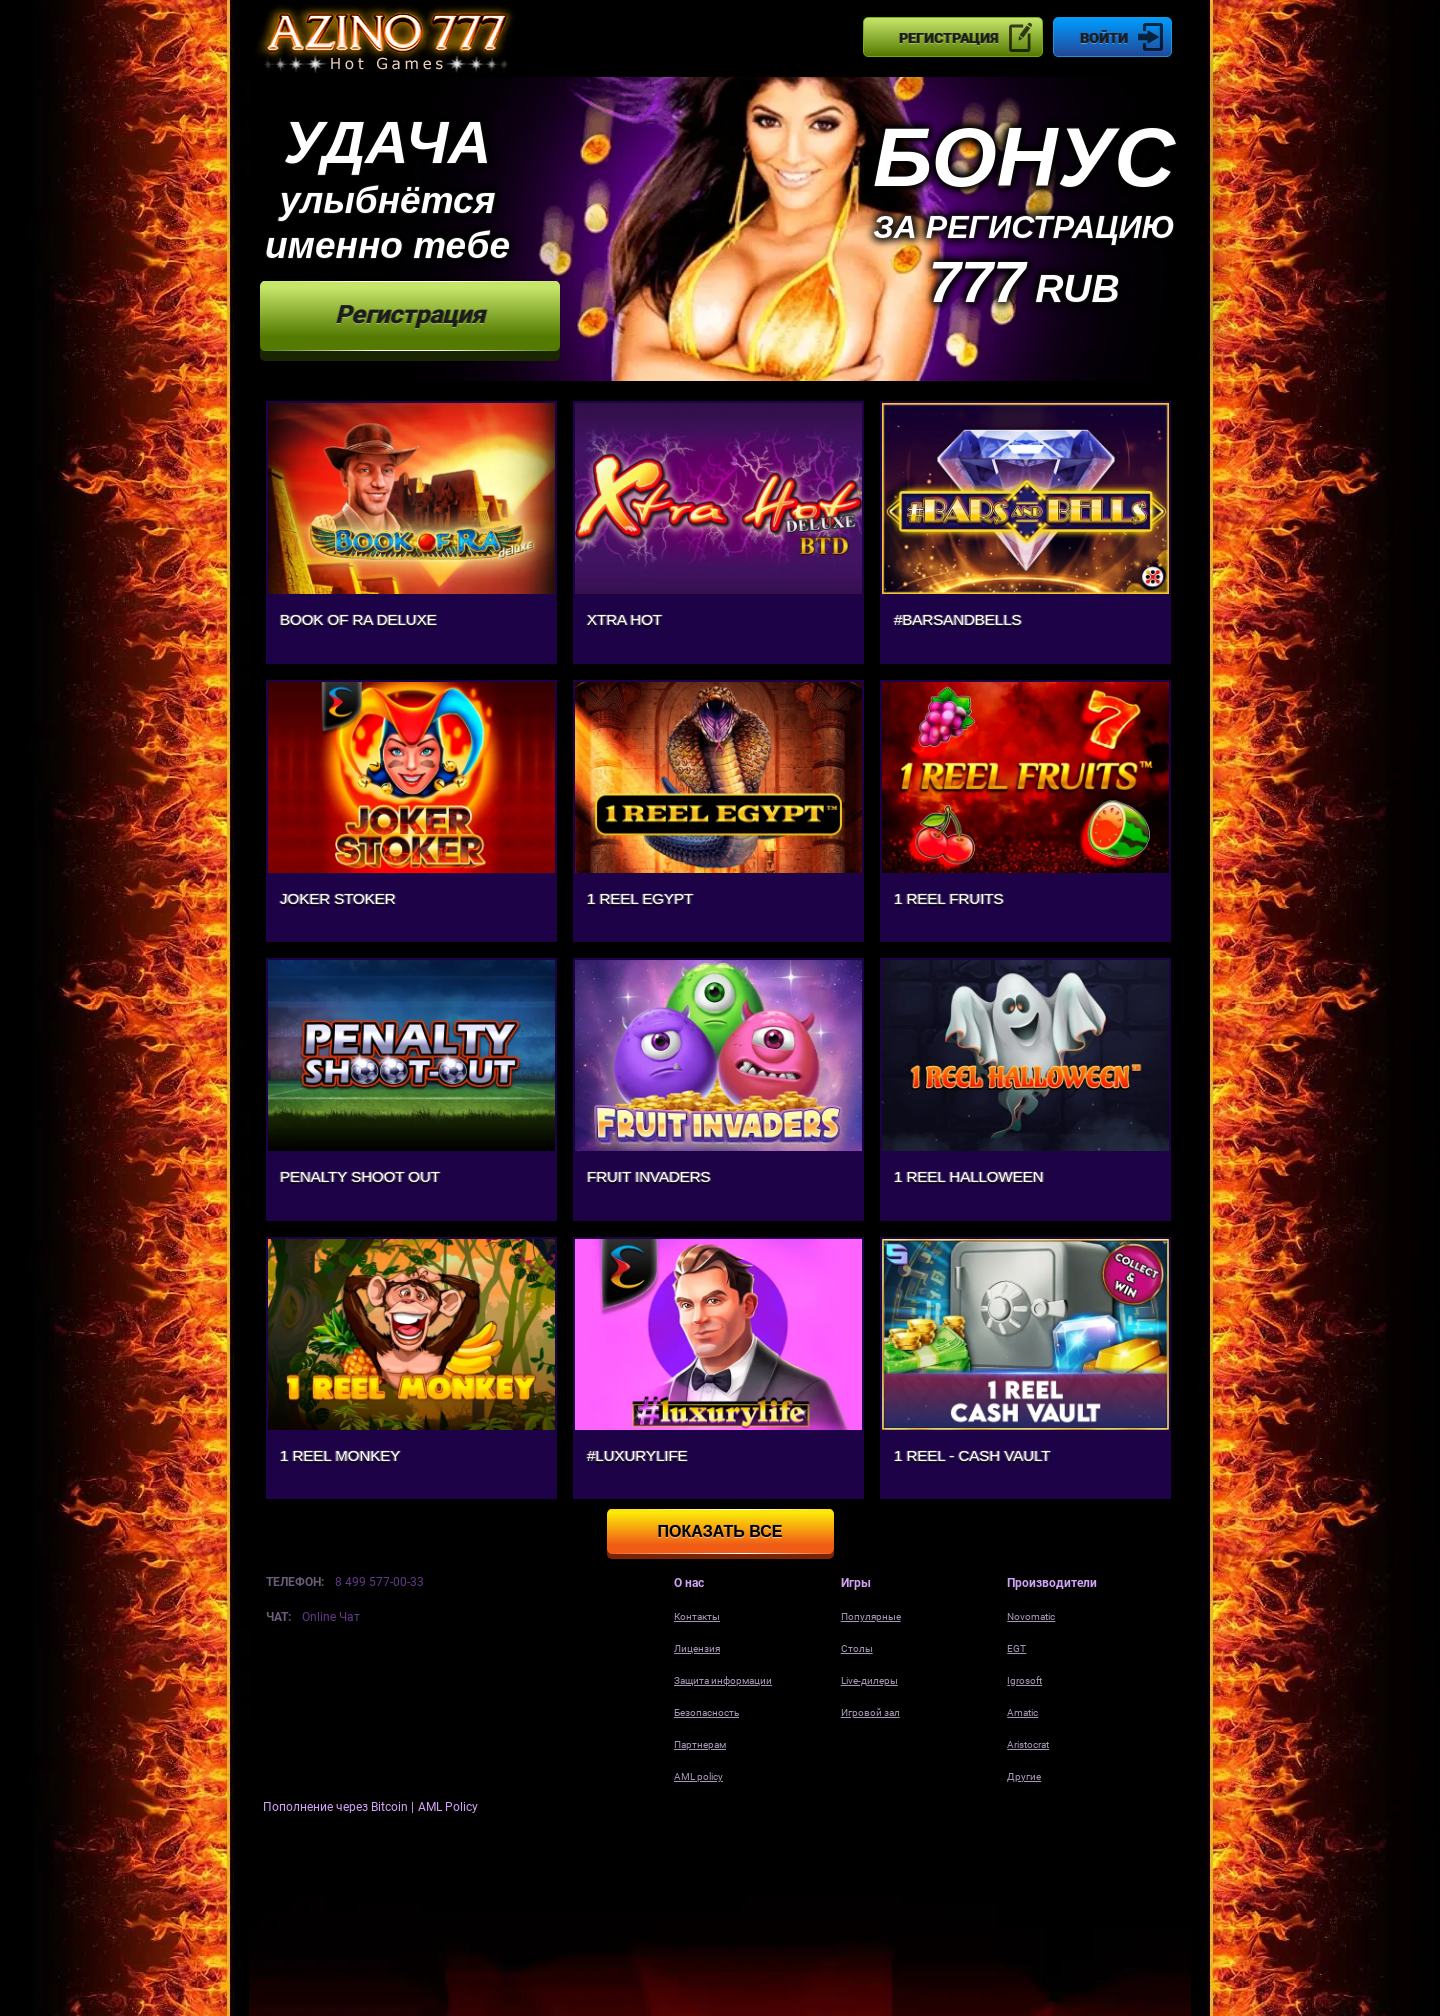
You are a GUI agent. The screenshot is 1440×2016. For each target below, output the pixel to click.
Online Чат (331, 1617)
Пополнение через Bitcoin (337, 1807)
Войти (1104, 38)
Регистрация (948, 38)
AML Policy (448, 1807)
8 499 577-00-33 (379, 1582)
